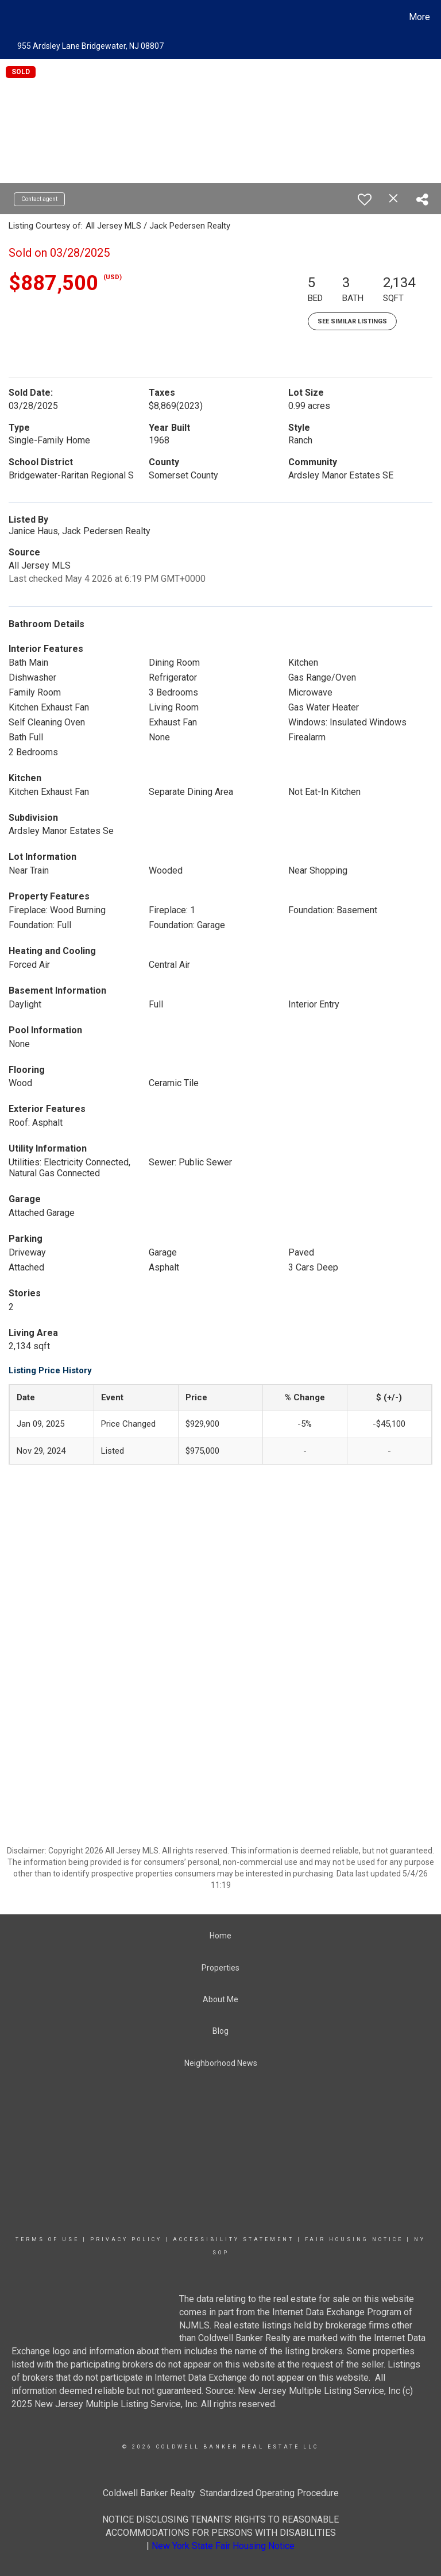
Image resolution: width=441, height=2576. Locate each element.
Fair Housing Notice (354, 2239)
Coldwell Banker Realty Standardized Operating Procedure (221, 2493)
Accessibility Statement (233, 2239)
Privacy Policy (126, 2239)
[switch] (364, 199)
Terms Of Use (47, 2239)
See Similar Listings (352, 321)
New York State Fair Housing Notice (223, 2545)
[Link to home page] (11, 17)
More (419, 16)
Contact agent (39, 199)
